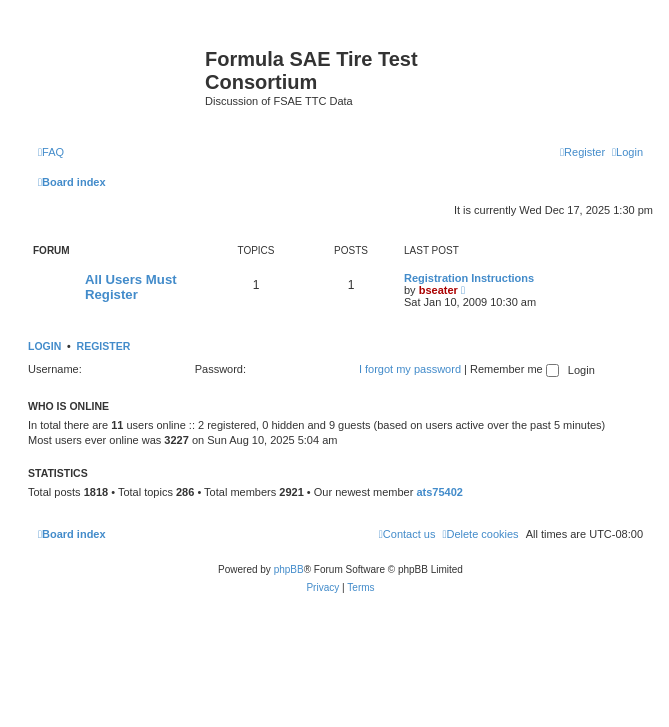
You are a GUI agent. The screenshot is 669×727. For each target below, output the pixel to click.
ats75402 (439, 492)
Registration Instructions (469, 278)
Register (104, 346)
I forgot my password (410, 369)
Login (44, 346)
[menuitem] (51, 152)
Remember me (514, 369)
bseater (438, 290)
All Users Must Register (131, 287)
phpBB (289, 569)
